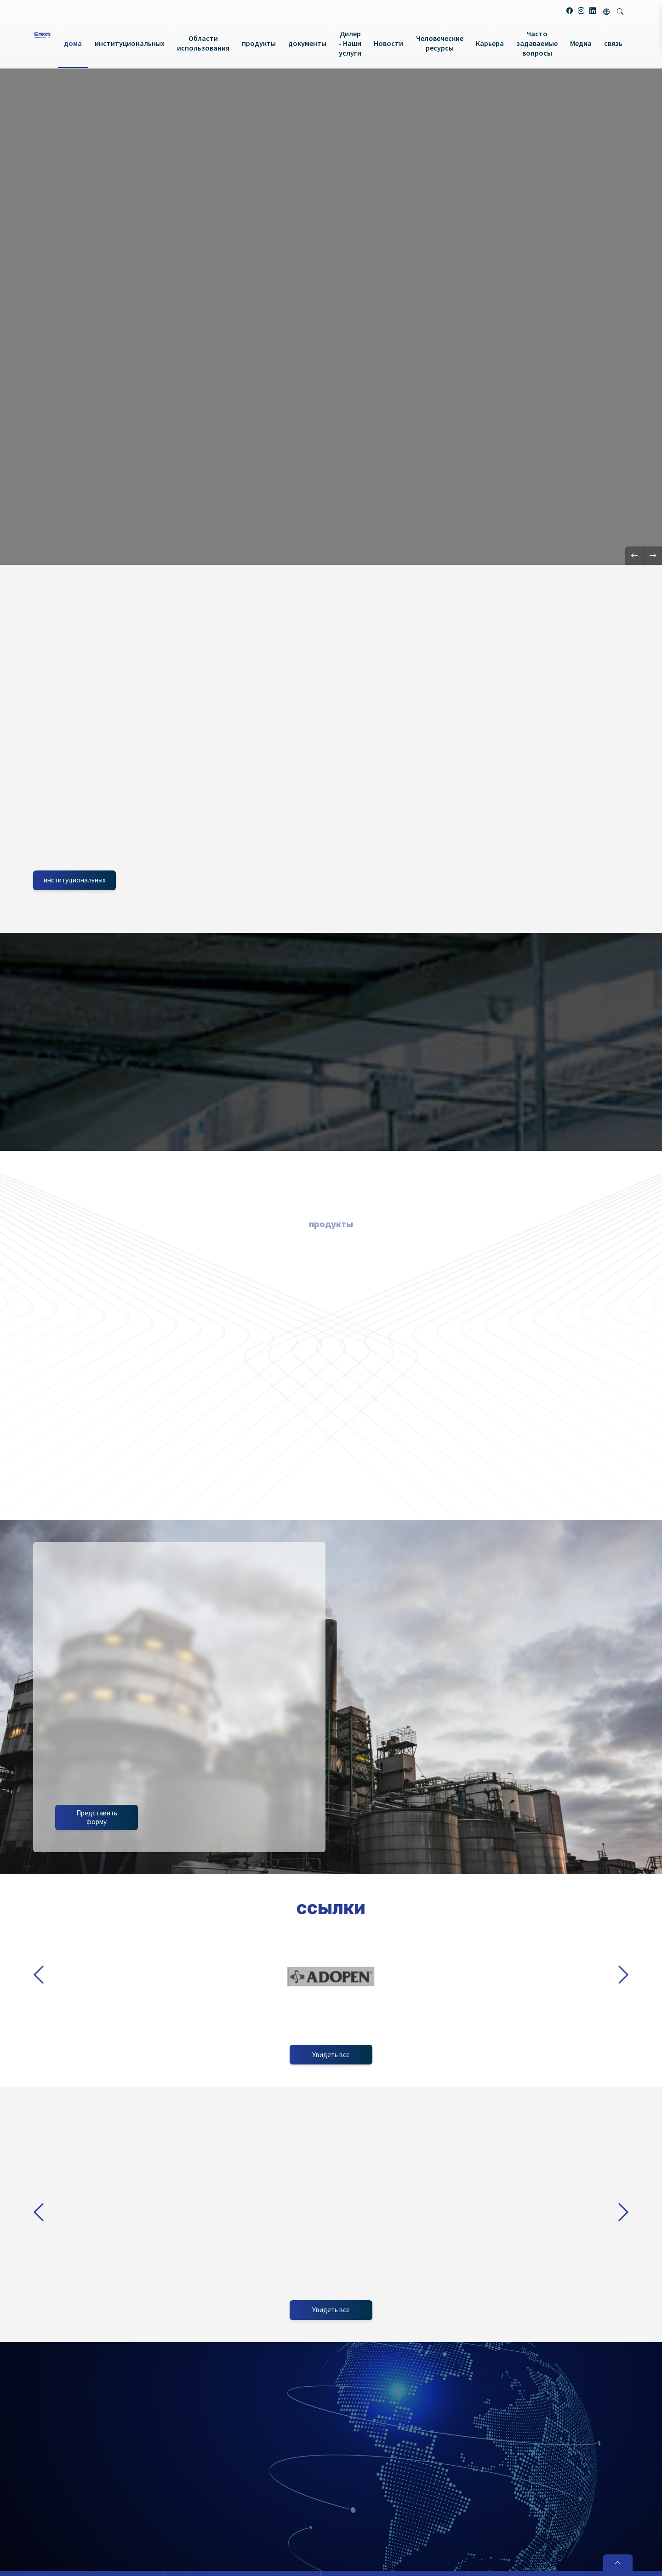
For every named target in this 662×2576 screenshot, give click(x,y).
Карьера (490, 43)
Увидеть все (331, 2309)
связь (613, 43)
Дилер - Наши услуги (350, 43)
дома (73, 43)
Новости (388, 43)
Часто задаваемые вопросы (537, 43)
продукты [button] (259, 43)
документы (307, 43)
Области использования (203, 43)
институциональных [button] (130, 43)
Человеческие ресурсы (439, 43)
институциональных (75, 880)
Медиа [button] (581, 43)
